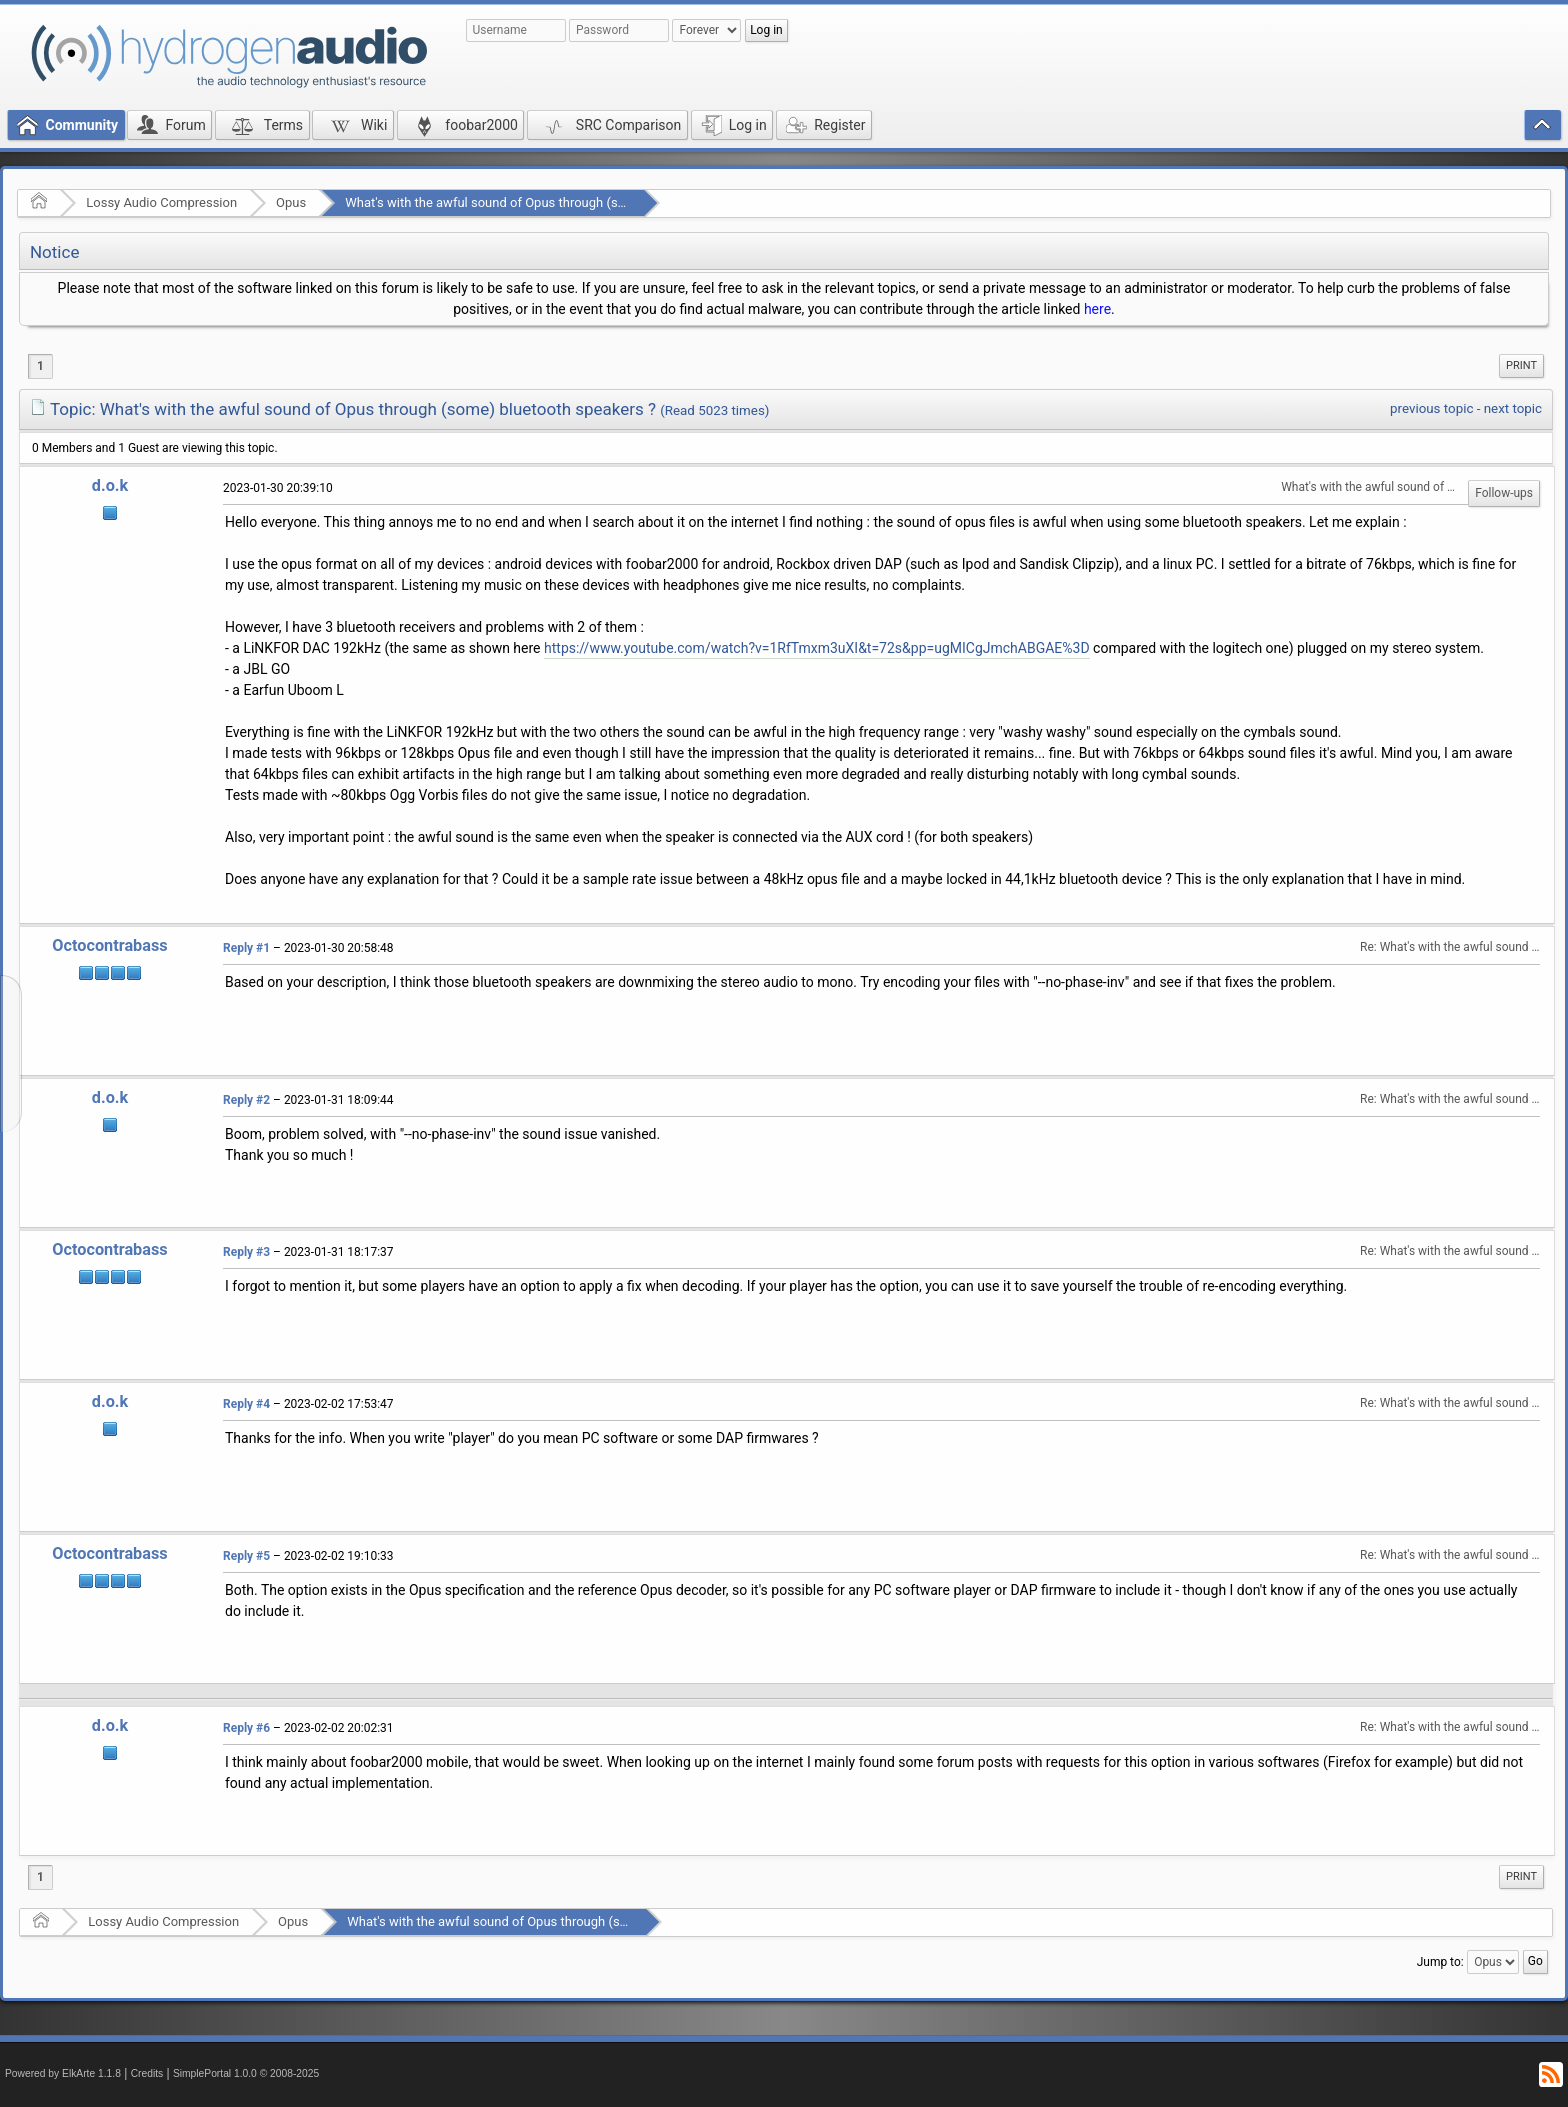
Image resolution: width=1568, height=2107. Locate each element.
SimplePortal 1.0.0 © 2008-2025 (246, 2073)
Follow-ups (1504, 493)
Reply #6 (246, 1728)
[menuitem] (1521, 366)
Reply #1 (246, 948)
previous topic (1431, 408)
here (1097, 309)
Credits (147, 2073)
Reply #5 (246, 1556)
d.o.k (110, 485)
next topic (1513, 408)
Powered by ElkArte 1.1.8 (63, 2073)
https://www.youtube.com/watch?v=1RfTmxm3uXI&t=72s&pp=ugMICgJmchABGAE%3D (817, 648)
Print (1521, 365)
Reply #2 (246, 1100)
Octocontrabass (109, 945)
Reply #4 (246, 1404)
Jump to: (1440, 1962)
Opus (291, 202)
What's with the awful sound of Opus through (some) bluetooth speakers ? (558, 202)
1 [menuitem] (40, 366)
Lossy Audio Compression (161, 202)
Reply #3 (246, 1252)
